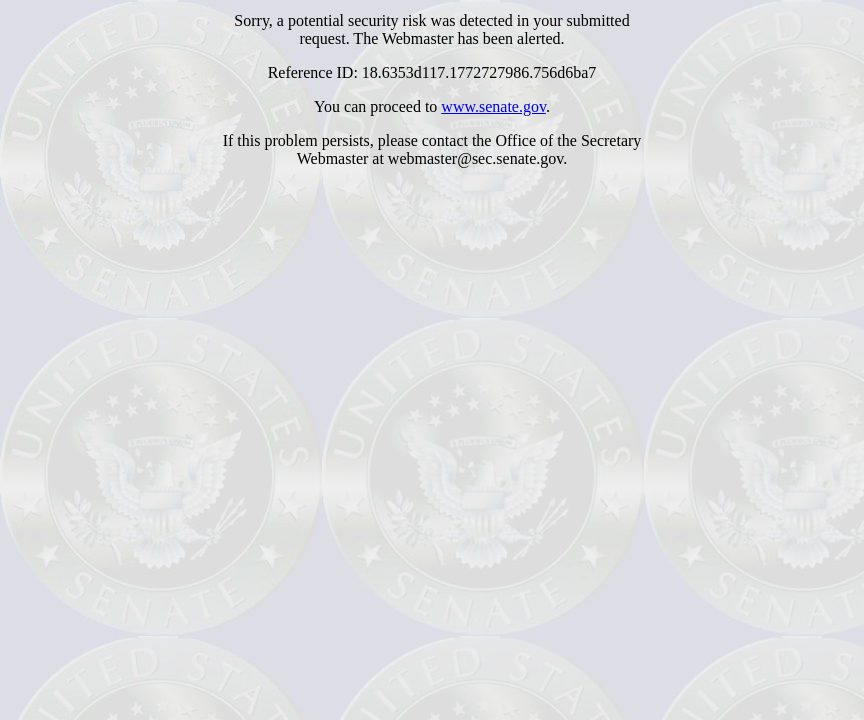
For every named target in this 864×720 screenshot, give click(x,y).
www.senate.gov (493, 106)
